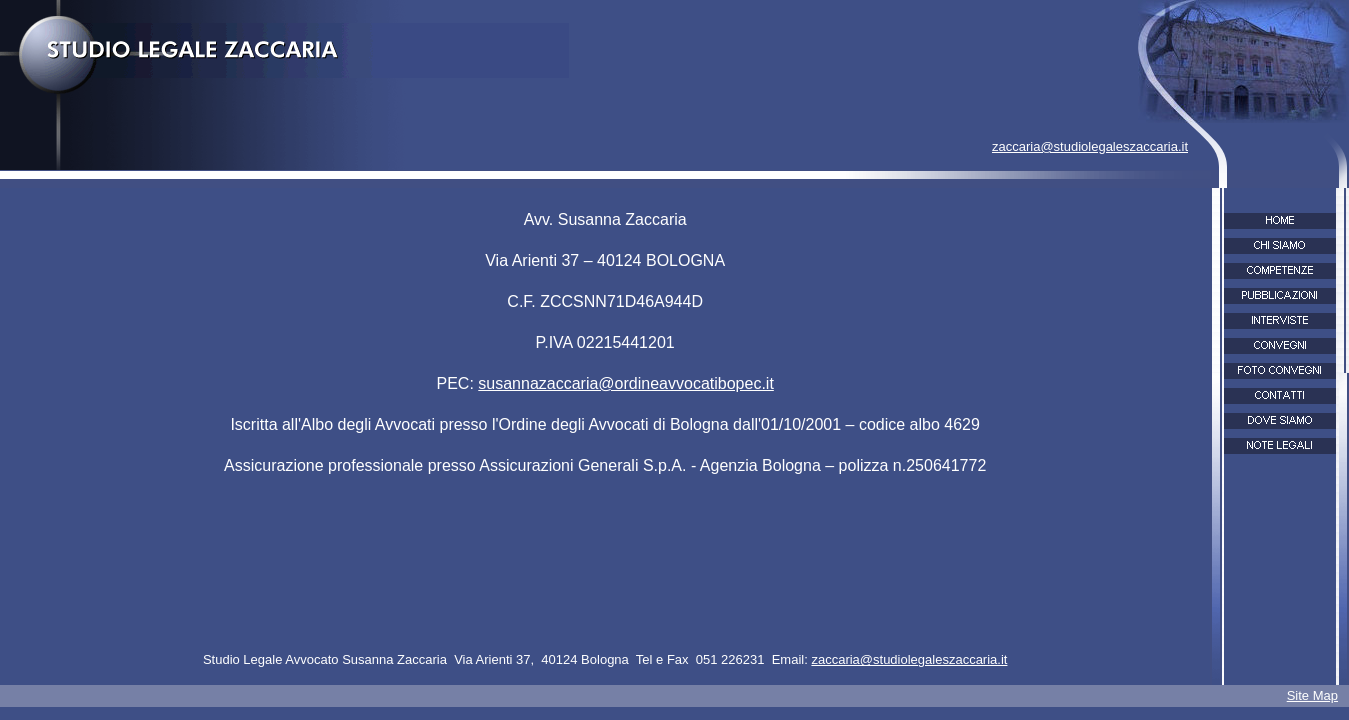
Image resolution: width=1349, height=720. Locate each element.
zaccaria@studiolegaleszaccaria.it (1090, 146)
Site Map (1312, 695)
